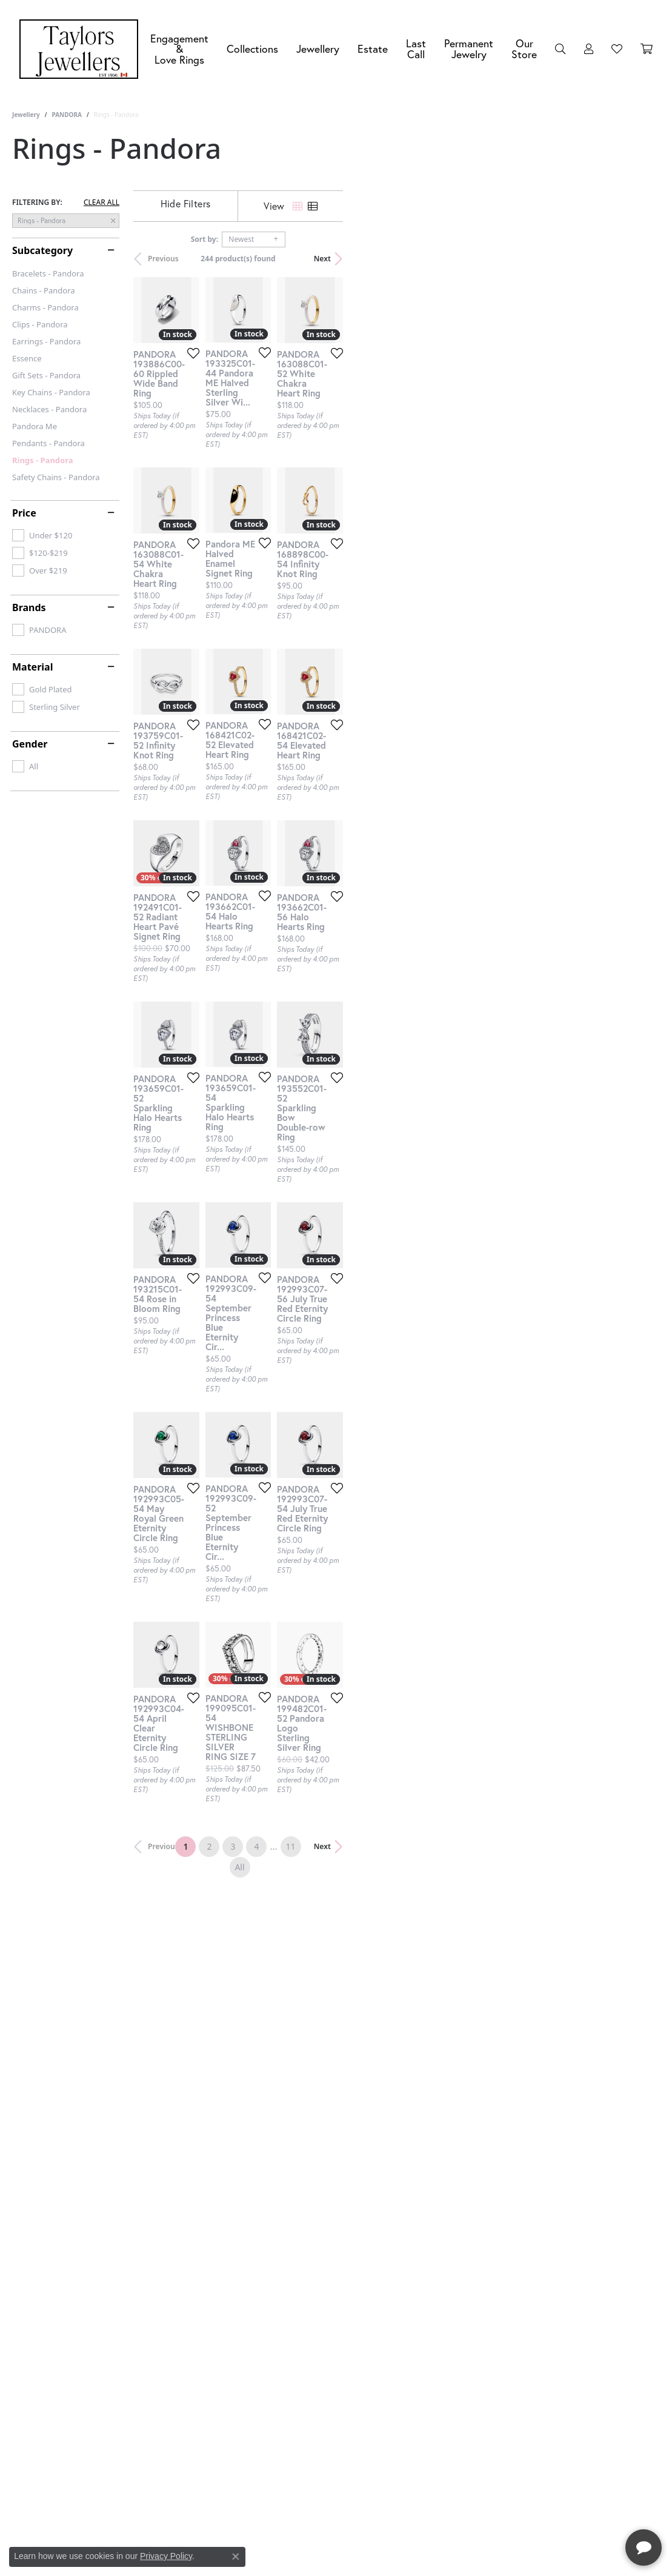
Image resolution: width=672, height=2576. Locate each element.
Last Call (416, 48)
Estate (373, 49)
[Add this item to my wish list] (295, 458)
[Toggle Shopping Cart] (646, 49)
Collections (252, 49)
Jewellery (317, 49)
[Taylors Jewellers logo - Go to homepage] (81, 49)
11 (437, 2207)
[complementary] (584, 2509)
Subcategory (42, 250)
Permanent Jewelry (468, 48)
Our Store (524, 48)
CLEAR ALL (101, 202)
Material (32, 667)
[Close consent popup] (235, 2556)
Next (639, 258)
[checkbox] (42, 535)
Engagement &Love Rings (179, 49)
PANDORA (66, 114)
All (461, 2207)
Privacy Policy (166, 2556)
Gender (29, 744)
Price (24, 513)
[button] (560, 49)
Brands (29, 607)
